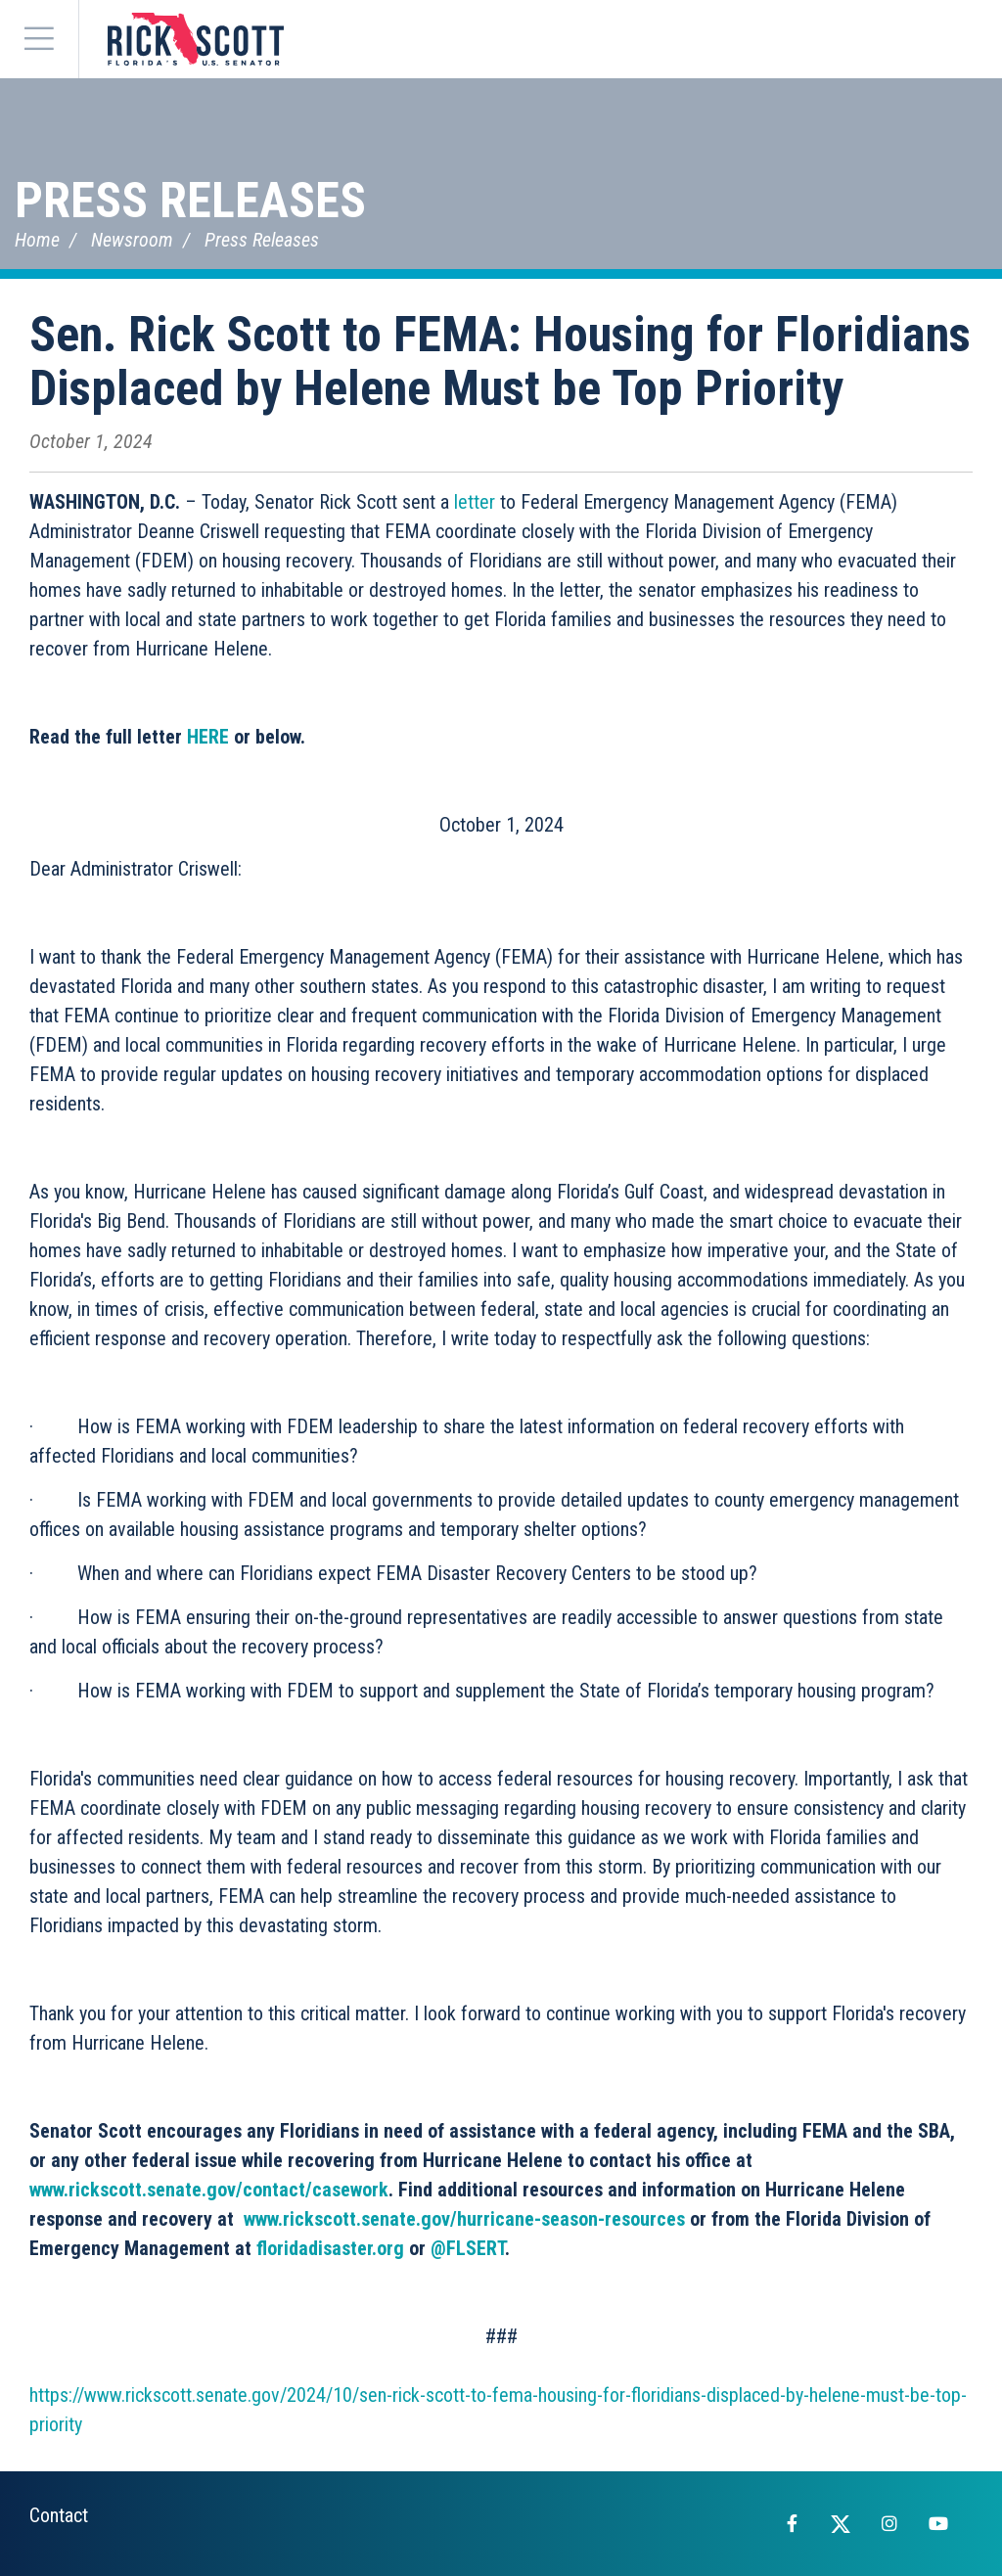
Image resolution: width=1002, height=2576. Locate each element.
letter (474, 502)
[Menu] (39, 39)
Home (37, 239)
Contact (58, 2515)
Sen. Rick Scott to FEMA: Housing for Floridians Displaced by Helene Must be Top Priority (500, 361)
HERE (208, 736)
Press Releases (190, 200)
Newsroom (132, 239)
